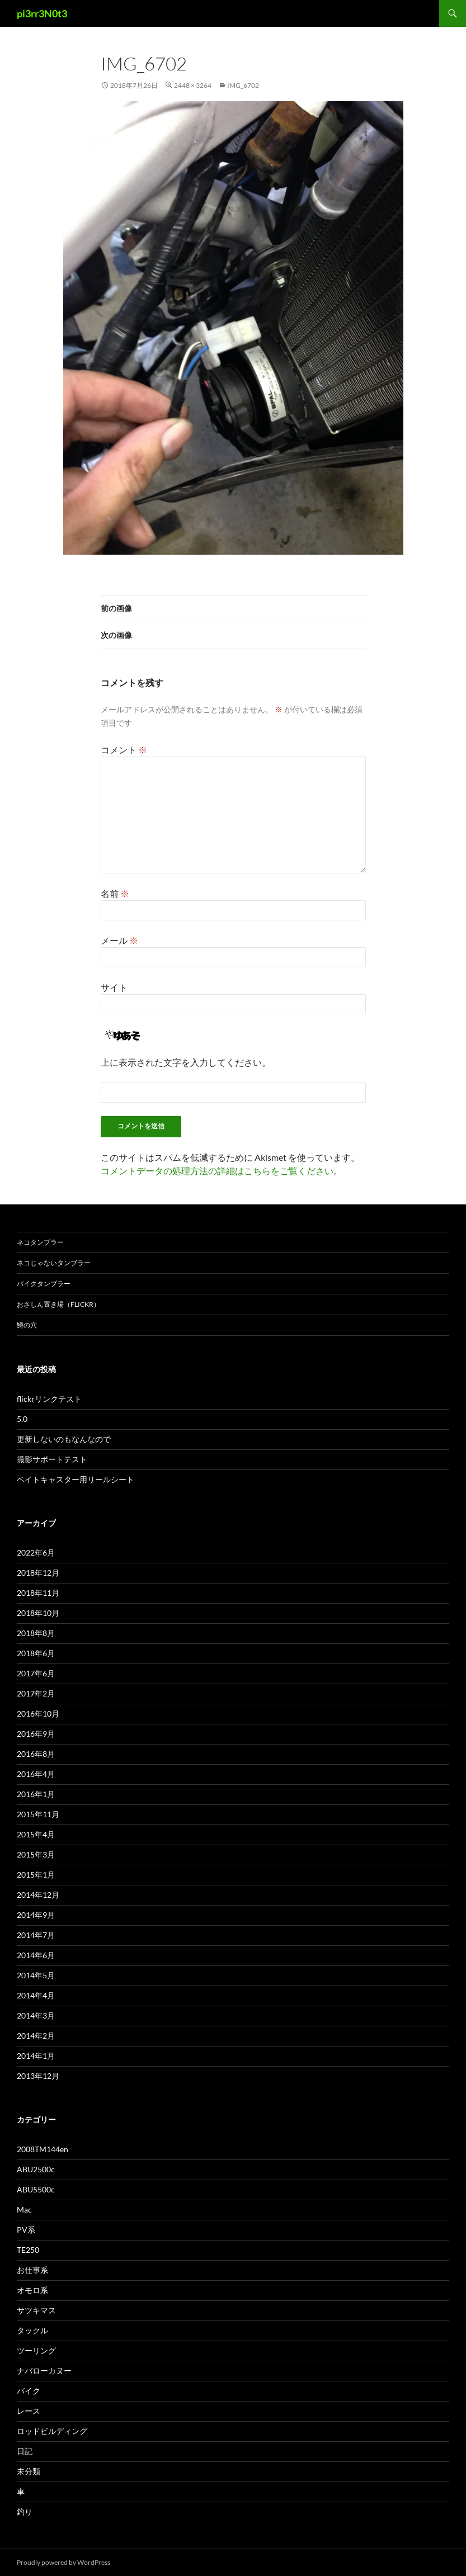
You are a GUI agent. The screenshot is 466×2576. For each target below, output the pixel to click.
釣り (24, 2511)
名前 (115, 893)
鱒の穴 (27, 1325)
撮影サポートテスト (52, 1459)
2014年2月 (36, 2035)
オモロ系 (32, 2290)
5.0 (22, 1419)
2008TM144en (42, 2149)
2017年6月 (36, 1673)
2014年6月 (36, 1955)
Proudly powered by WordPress (63, 2562)
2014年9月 (36, 1915)
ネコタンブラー (40, 1242)
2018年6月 (36, 1653)
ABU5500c (36, 2189)
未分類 (28, 2471)
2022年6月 (36, 1552)
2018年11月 (38, 1592)
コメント (124, 749)
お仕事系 (32, 2270)
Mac (24, 2209)
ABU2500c (36, 2169)
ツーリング (36, 2350)
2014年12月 (38, 1894)
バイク (28, 2390)
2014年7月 (36, 1935)
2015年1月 (36, 1874)
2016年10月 (38, 1713)
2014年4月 (36, 1995)
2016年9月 (36, 1733)
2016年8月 (36, 1754)
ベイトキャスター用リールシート (75, 1479)
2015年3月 (36, 1854)
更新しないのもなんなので (64, 1439)
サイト (114, 987)
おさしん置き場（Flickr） (58, 1304)
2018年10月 (38, 1613)
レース (28, 2411)
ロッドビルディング (52, 2431)
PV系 (26, 2229)
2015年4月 (36, 1834)
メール (119, 940)
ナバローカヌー (44, 2370)
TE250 (28, 2249)
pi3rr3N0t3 (42, 13)
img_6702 (243, 85)
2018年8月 (36, 1633)
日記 (24, 2451)
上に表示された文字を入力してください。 (186, 1062)
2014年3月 (36, 2015)
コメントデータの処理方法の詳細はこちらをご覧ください (217, 1170)
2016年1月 (36, 1794)
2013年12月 (38, 2076)
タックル (32, 2330)
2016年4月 (36, 1774)
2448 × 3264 (192, 85)
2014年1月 (36, 2055)
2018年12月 (38, 1572)
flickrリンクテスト (49, 1398)
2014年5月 (36, 1975)
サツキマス (36, 2310)
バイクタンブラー (43, 1283)
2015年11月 (38, 1814)
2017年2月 (36, 1693)
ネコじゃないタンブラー (54, 1263)
